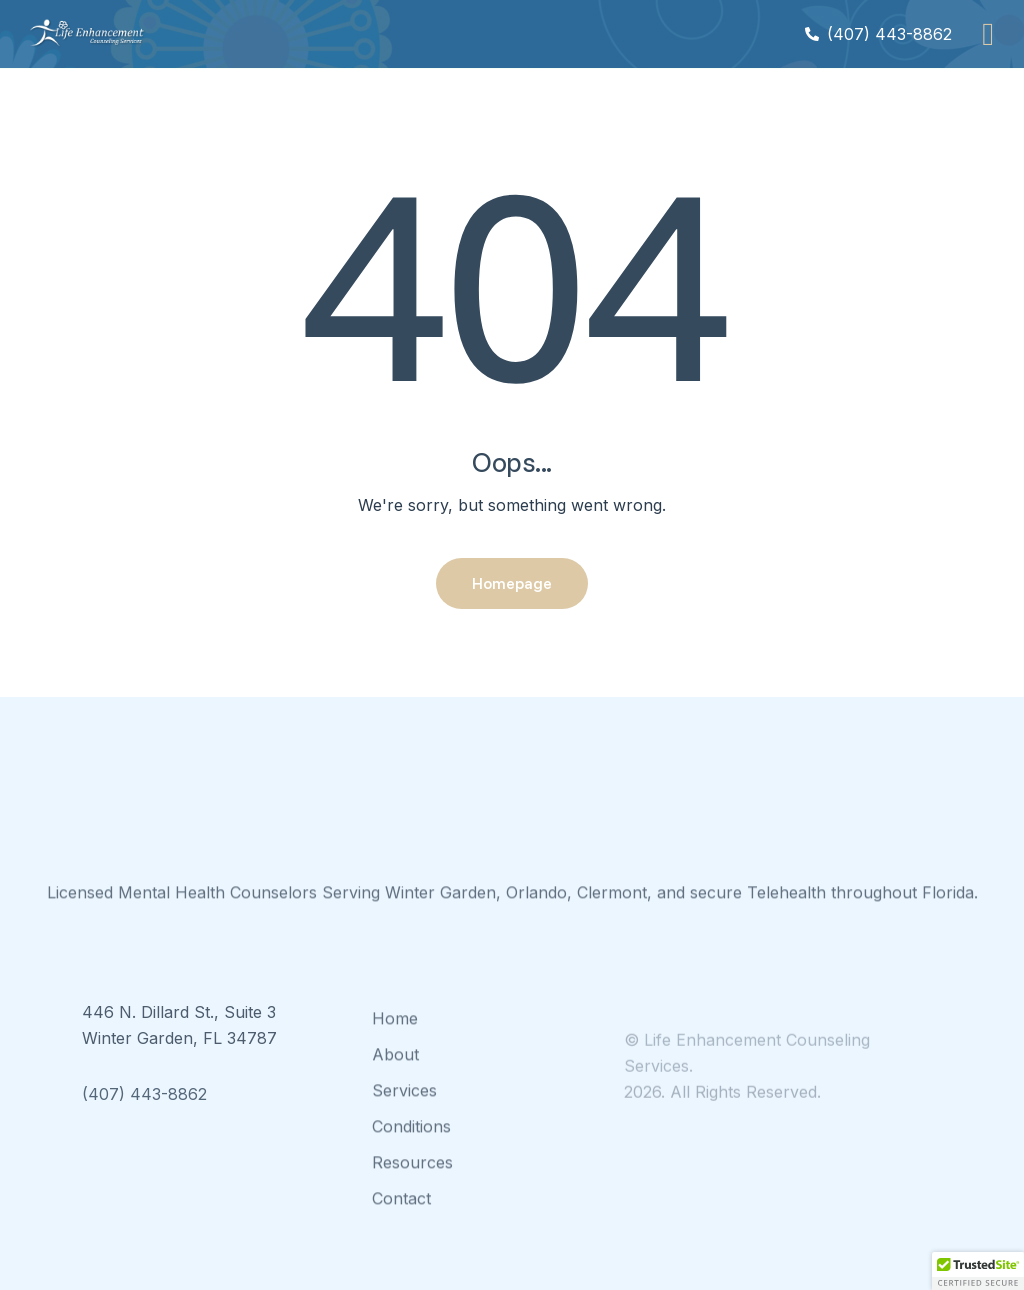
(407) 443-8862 (144, 1115)
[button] (988, 34)
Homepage (512, 583)
